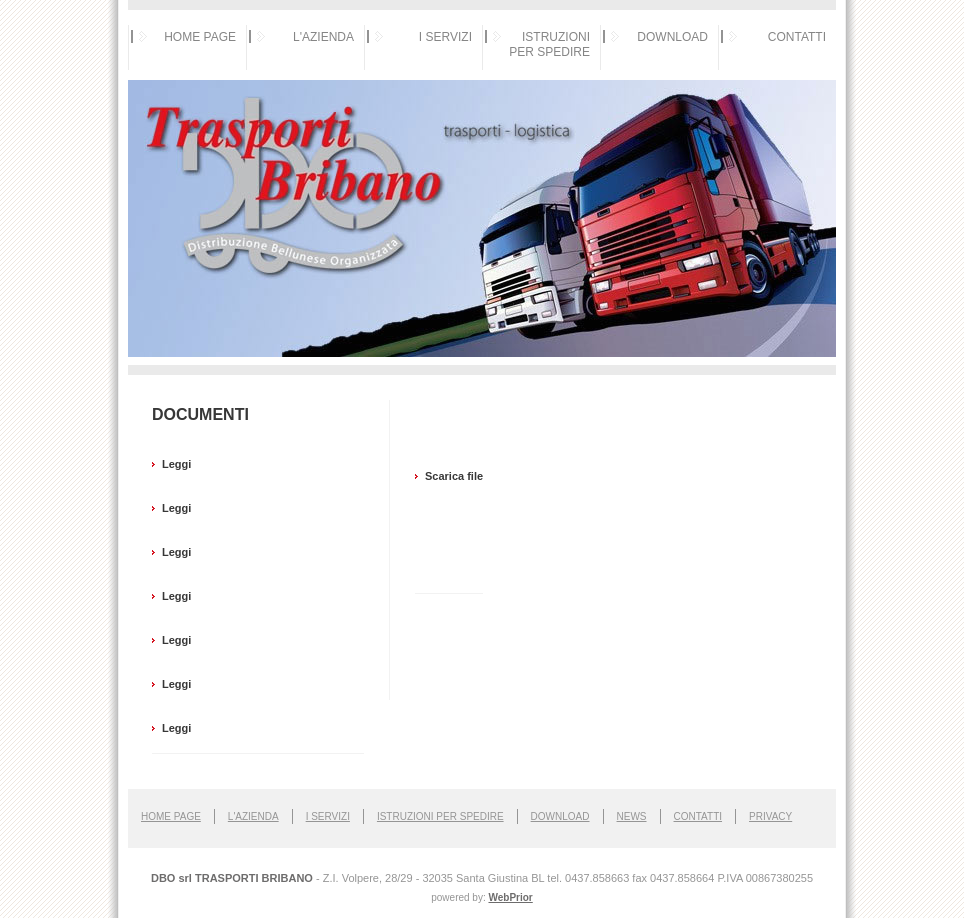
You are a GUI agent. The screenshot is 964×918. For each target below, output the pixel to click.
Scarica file (454, 476)
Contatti (698, 816)
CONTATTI (797, 37)
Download (560, 816)
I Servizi (328, 816)
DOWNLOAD (672, 37)
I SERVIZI (445, 37)
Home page (171, 816)
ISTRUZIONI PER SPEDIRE (549, 44)
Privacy (770, 816)
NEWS (632, 816)
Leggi (176, 464)
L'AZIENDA (323, 37)
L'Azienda (253, 816)
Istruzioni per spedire (440, 816)
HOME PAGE (200, 37)
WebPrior (510, 897)
